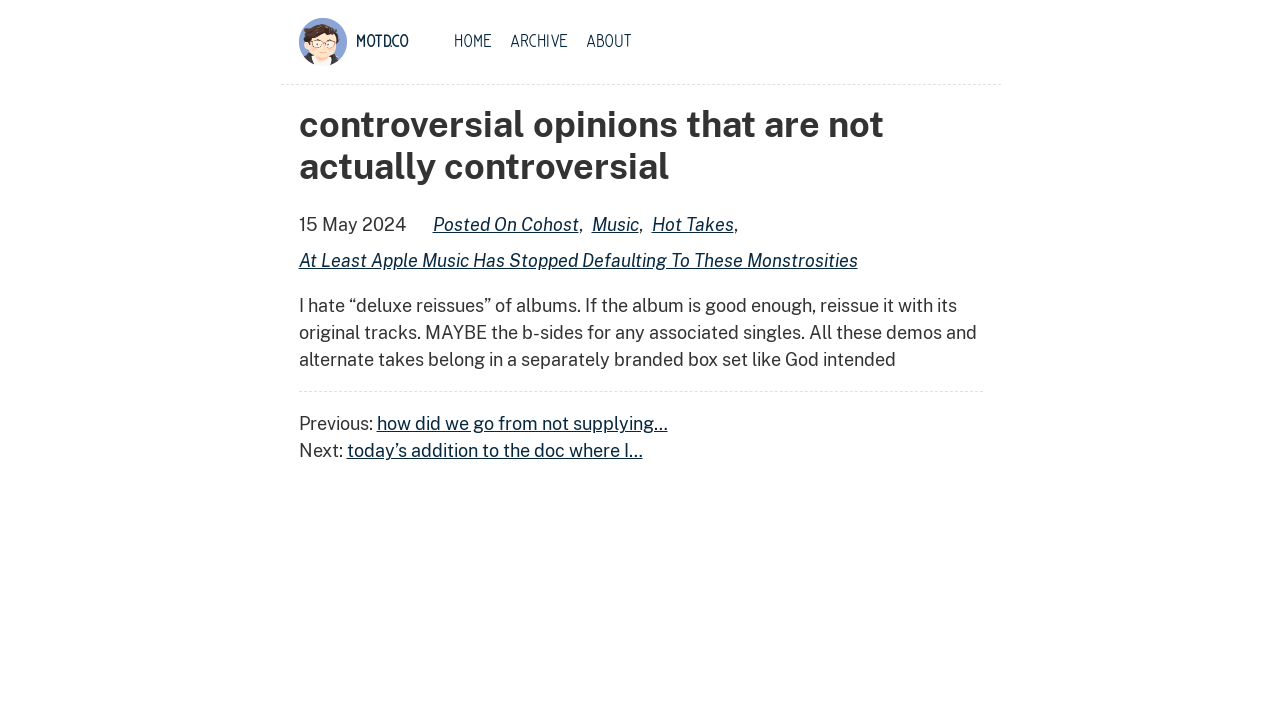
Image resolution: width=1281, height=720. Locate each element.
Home (473, 42)
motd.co (382, 42)
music (615, 224)
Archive (539, 42)
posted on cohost (506, 224)
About (609, 42)
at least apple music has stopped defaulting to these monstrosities (578, 260)
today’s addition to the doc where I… (495, 450)
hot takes (693, 224)
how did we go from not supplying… (522, 423)
